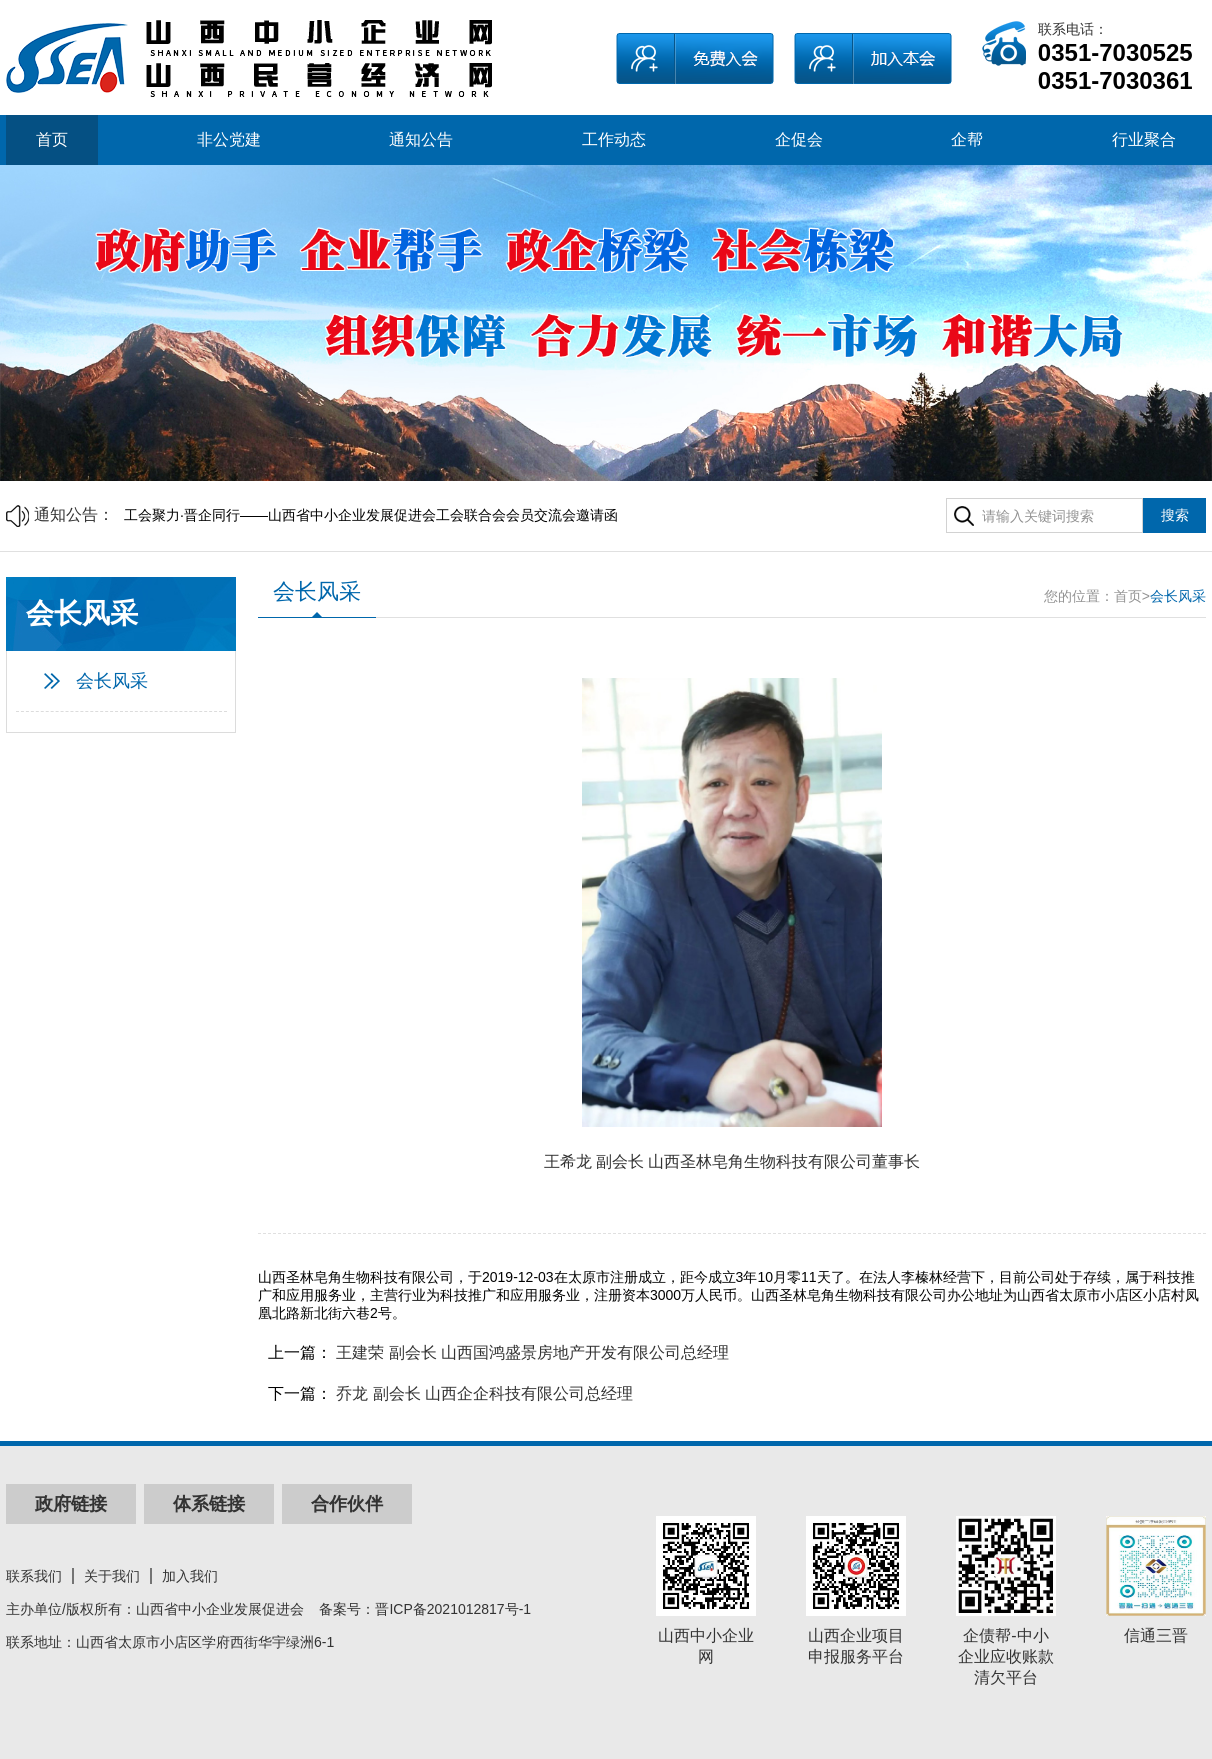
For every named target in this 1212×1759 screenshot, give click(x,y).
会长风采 (112, 681)
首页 (52, 139)
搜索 (1175, 515)
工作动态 (614, 139)
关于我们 (112, 1576)
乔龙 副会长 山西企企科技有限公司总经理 (484, 1393)
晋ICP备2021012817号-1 (453, 1609)
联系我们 (34, 1576)
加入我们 (190, 1576)
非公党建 (229, 139)
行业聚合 (1144, 139)
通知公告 (421, 139)
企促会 (799, 139)
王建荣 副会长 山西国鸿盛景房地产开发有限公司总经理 (532, 1352)
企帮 (967, 139)
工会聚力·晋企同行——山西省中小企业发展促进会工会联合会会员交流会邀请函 (371, 515)
